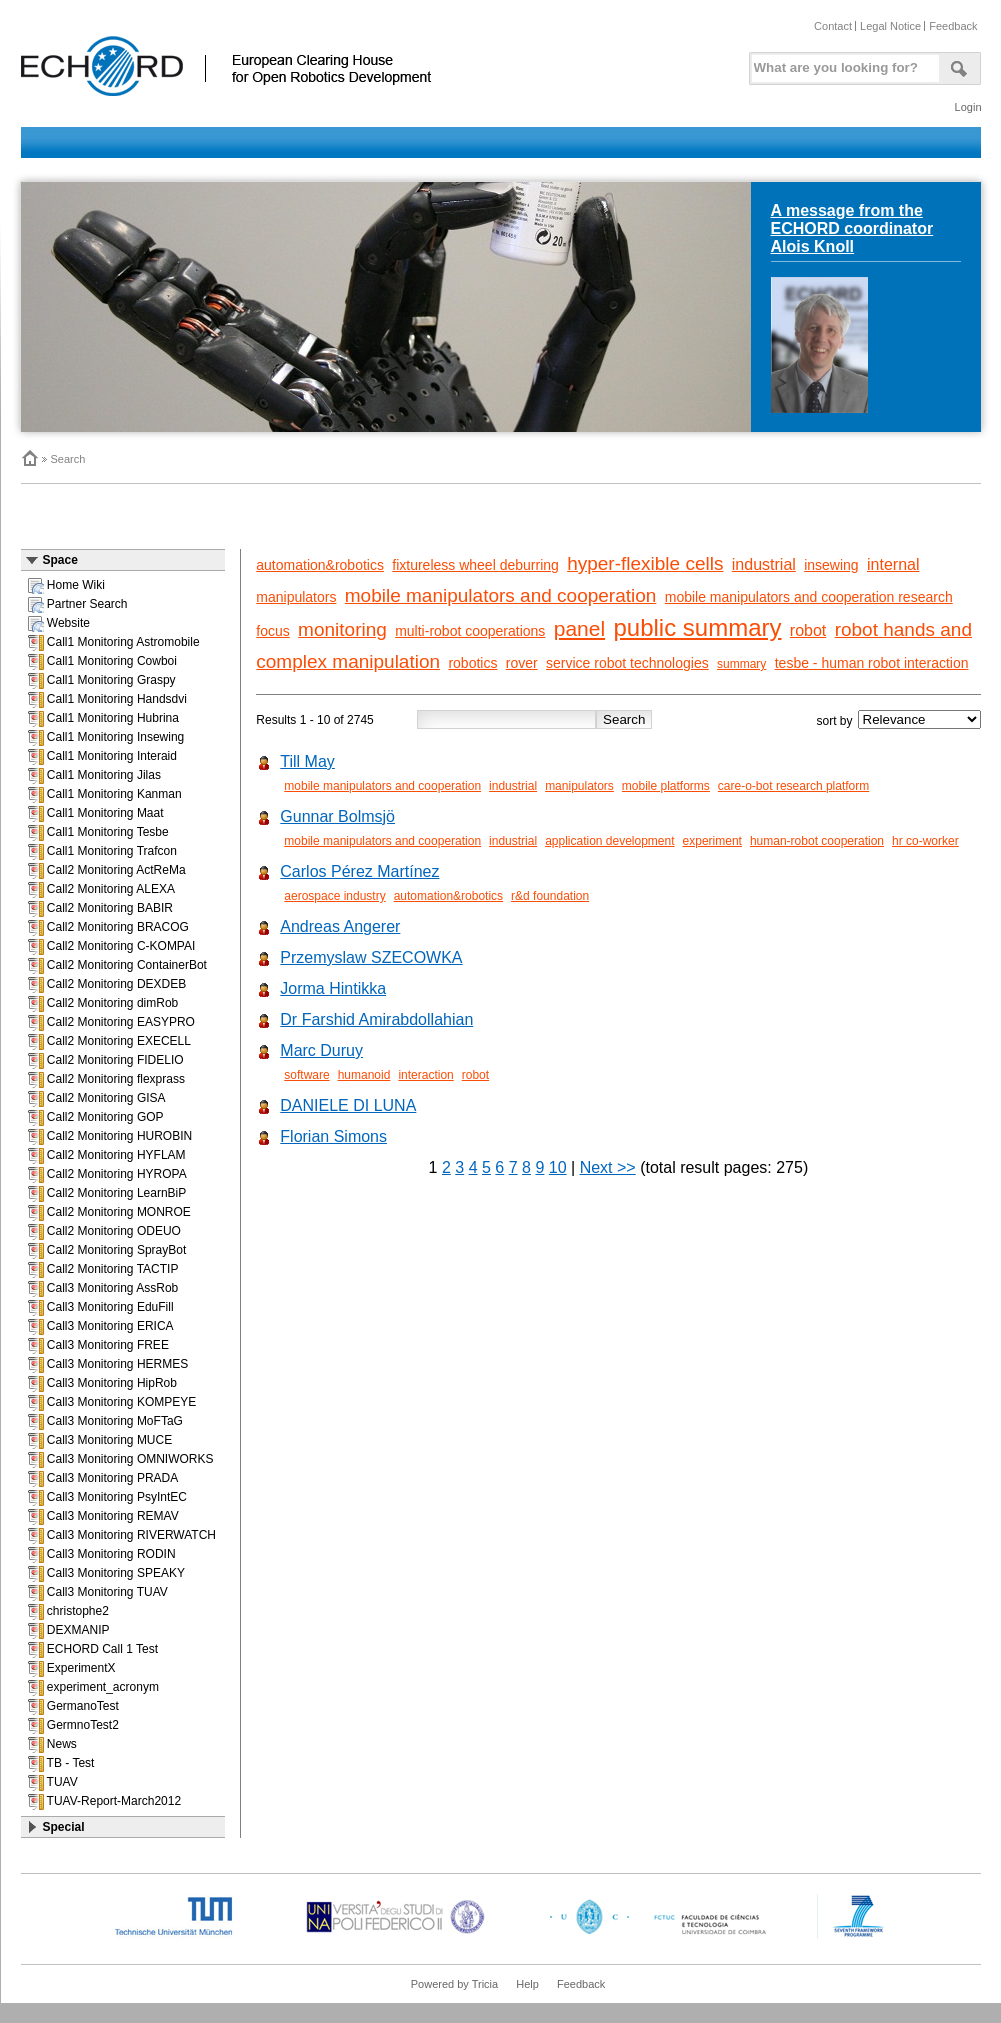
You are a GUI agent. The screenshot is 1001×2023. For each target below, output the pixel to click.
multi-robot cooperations (470, 631)
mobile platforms (666, 786)
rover (522, 663)
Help (527, 1984)
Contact (833, 26)
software (306, 1075)
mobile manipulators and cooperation (501, 595)
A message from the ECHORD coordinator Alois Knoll (852, 228)
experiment (712, 841)
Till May (307, 761)
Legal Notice (890, 26)
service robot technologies (627, 663)
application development (609, 841)
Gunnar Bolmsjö (337, 816)
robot (808, 630)
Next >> (608, 1167)
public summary (697, 627)
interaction (425, 1075)
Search (68, 459)
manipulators (296, 597)
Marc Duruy (321, 1050)
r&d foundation (550, 896)
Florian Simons (333, 1136)
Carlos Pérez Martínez (359, 871)
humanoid (364, 1075)
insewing (831, 565)
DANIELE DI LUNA (348, 1105)
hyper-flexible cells (645, 563)
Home (29, 458)
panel (579, 628)
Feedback (953, 26)
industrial (764, 564)
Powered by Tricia (454, 1984)
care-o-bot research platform (793, 786)
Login (968, 107)
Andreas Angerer (340, 926)
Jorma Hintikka (333, 988)
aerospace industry (334, 896)
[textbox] (842, 63)
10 (558, 1167)
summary (741, 664)
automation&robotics (320, 565)
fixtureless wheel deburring (475, 565)
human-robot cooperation (817, 841)
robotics (472, 663)
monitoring (342, 629)
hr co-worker (925, 841)
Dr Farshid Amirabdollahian (376, 1019)
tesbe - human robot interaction (872, 663)
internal (893, 564)
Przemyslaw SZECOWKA (371, 957)
